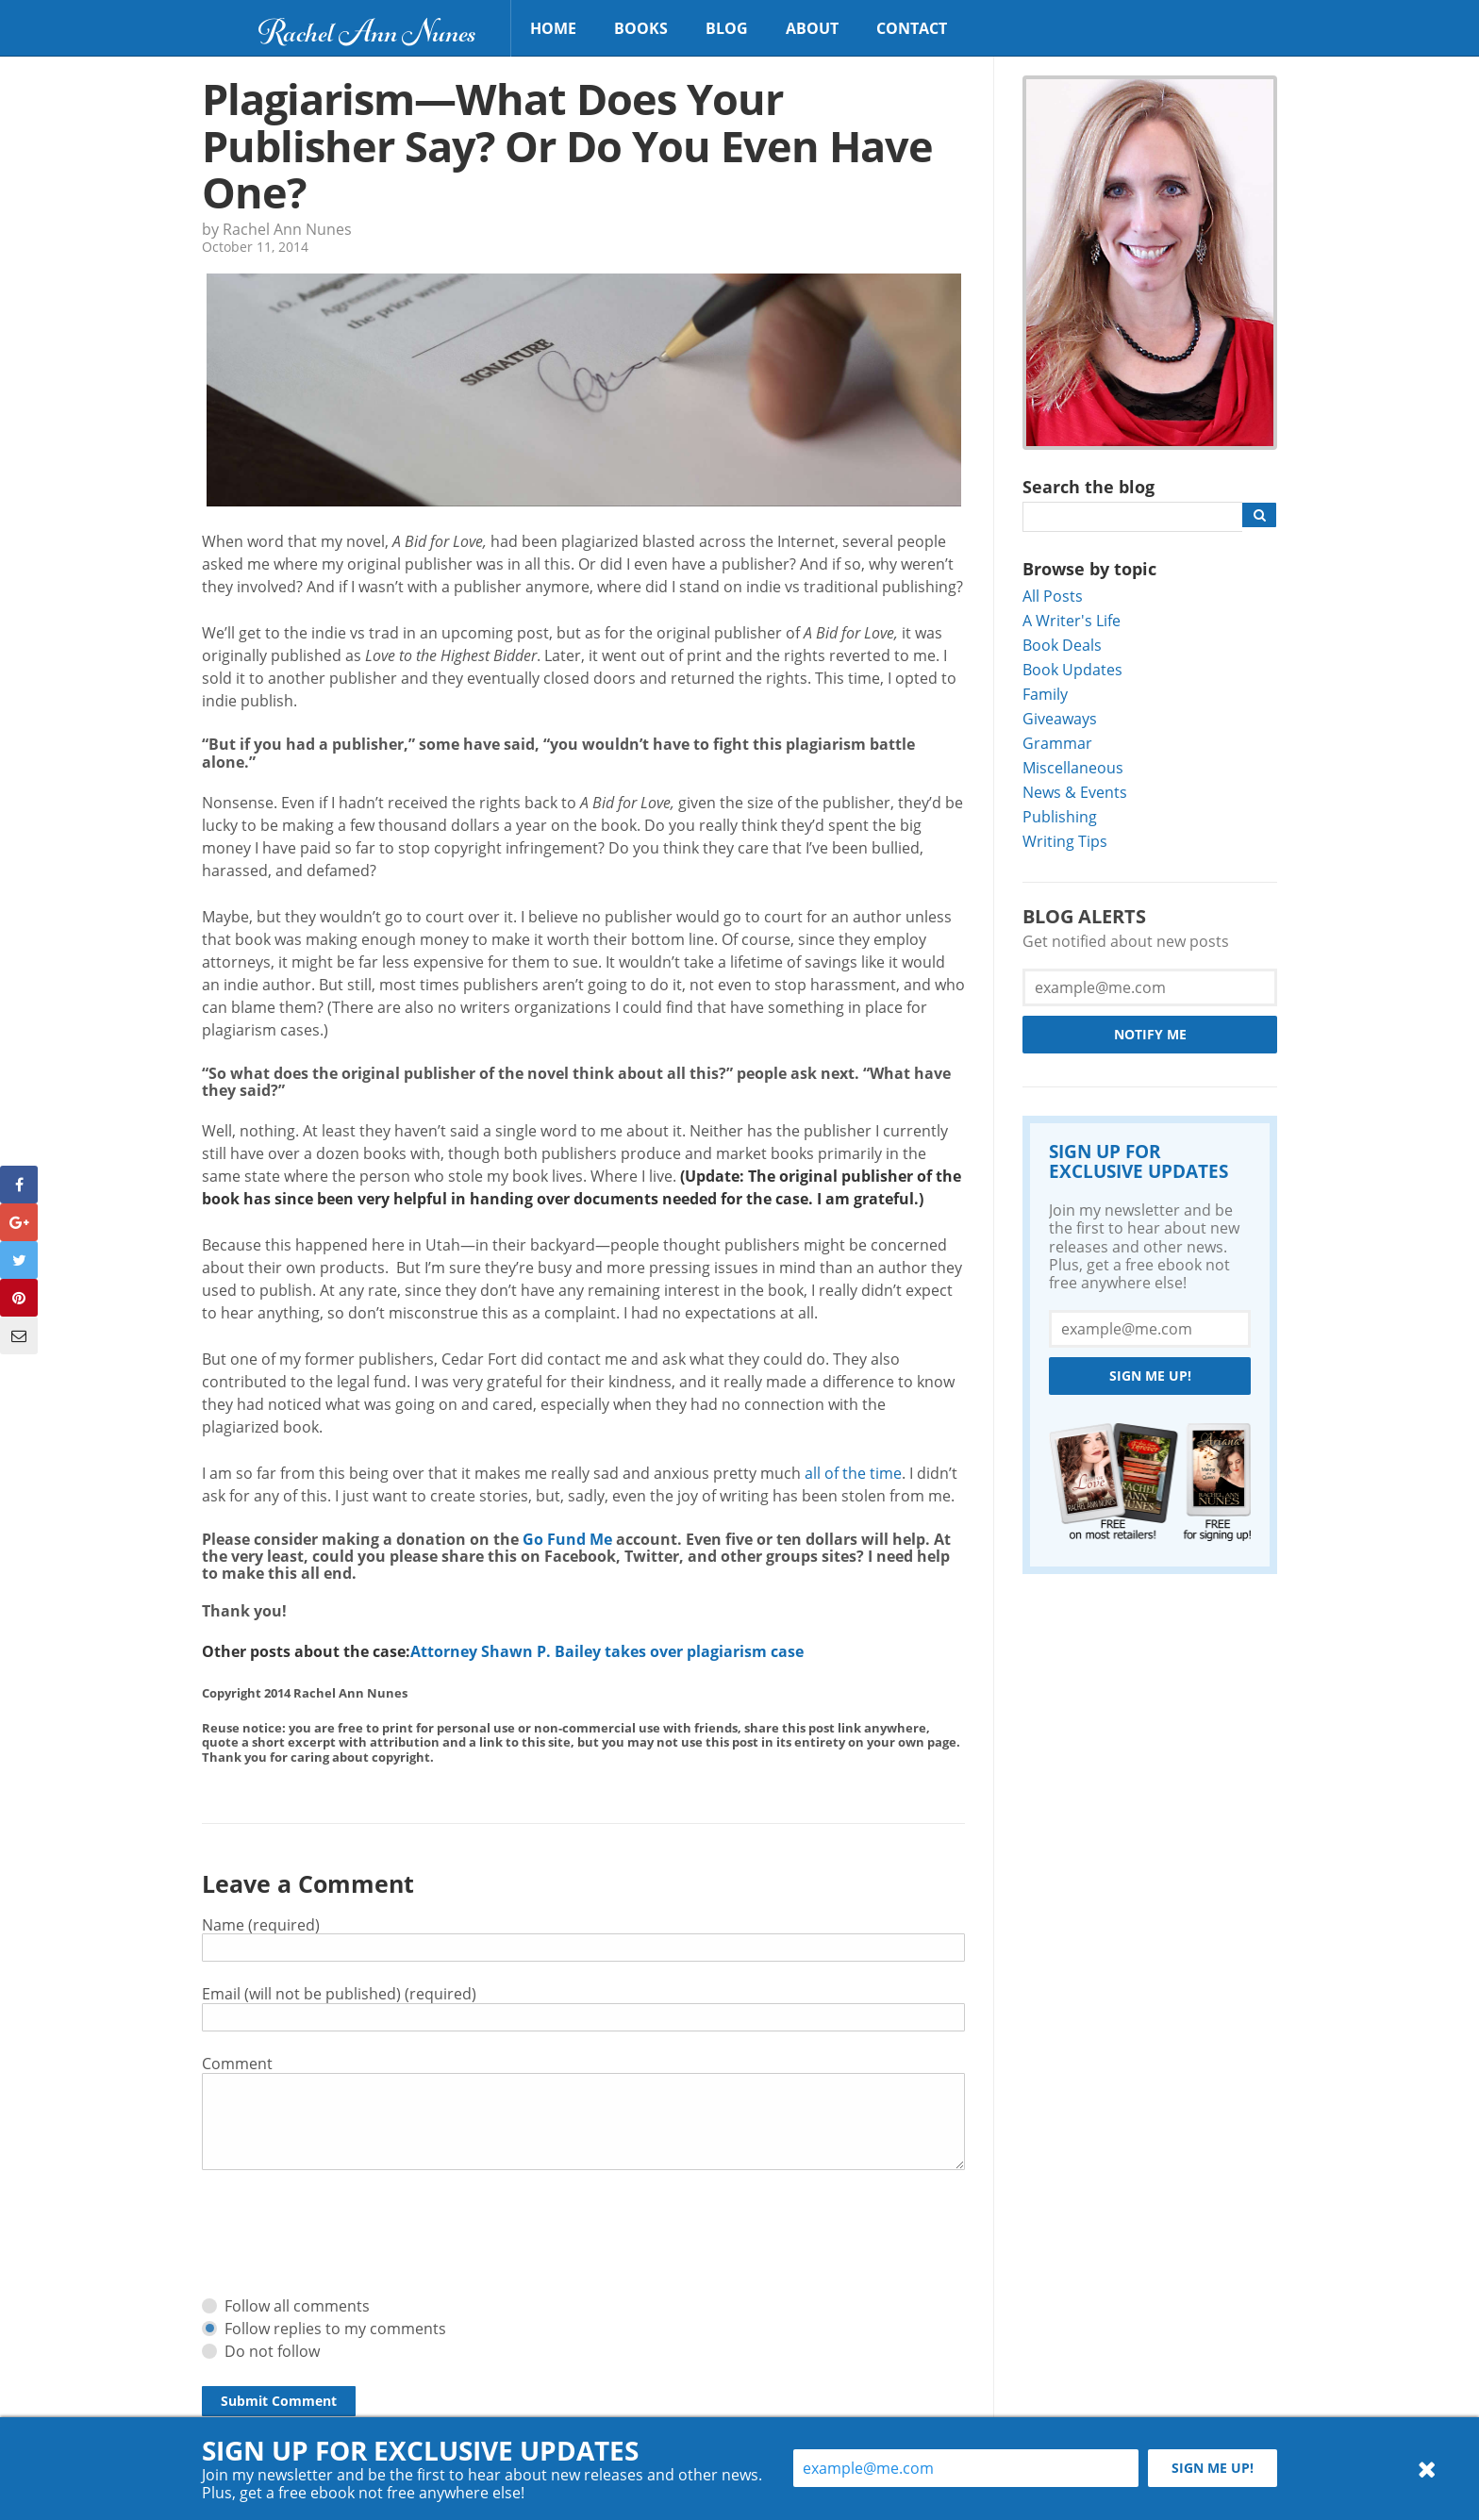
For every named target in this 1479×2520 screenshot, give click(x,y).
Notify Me (1150, 1034)
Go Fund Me (567, 1539)
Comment (237, 2063)
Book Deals (1062, 645)
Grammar (1057, 743)
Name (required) (261, 1924)
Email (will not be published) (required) (339, 1993)
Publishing (1059, 816)
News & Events (1074, 792)
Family (1045, 694)
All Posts (1052, 595)
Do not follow (272, 2351)
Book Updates (1072, 669)
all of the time (853, 1473)
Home (553, 28)
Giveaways (1059, 718)
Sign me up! (1150, 1375)
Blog (727, 28)
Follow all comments (297, 2305)
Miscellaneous (1072, 767)
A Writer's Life (1071, 620)
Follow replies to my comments (335, 2328)
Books (641, 28)
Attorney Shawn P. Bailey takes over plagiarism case (607, 1651)
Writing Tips (1064, 841)
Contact (911, 28)
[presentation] (345, 2234)
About (812, 28)
